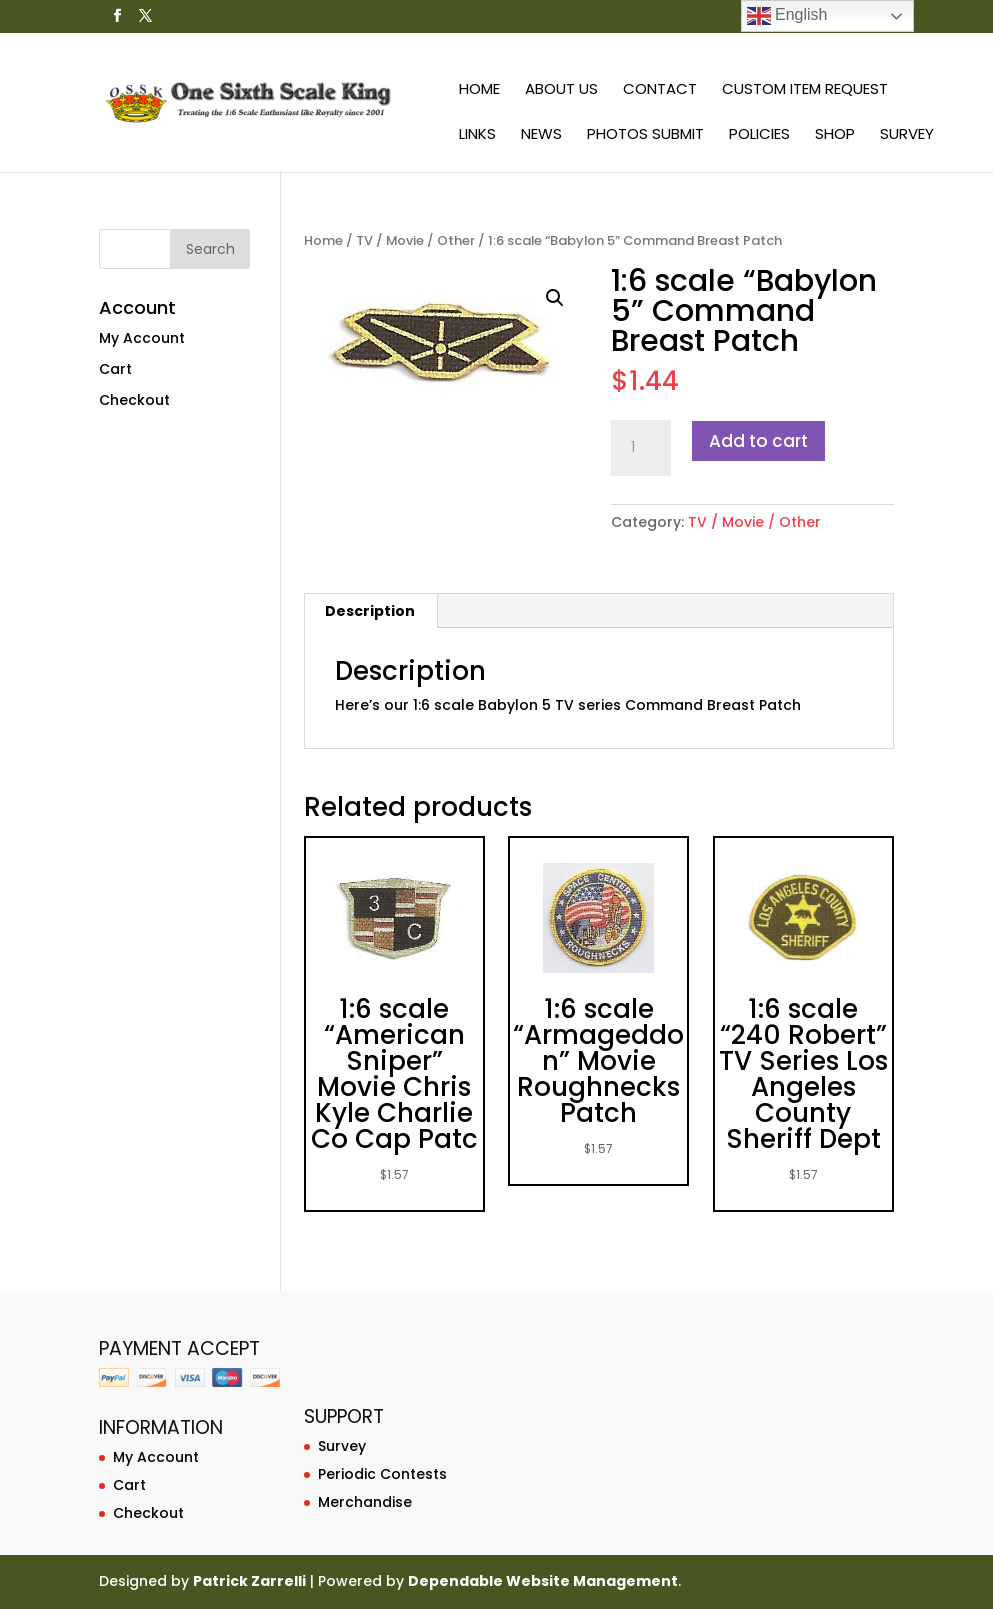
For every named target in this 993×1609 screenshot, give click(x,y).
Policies (759, 135)
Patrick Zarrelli (249, 1581)
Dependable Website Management (543, 1581)
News (541, 135)
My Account (142, 338)
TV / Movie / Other (415, 240)
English (787, 16)
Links (477, 135)
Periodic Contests (382, 1474)
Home (479, 90)
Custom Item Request (805, 90)
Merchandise (365, 1502)
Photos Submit (645, 135)
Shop (835, 135)
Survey (907, 135)
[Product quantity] (641, 448)
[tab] (370, 611)
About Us (561, 90)
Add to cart (758, 441)
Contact (660, 90)
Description (370, 611)
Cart (115, 369)
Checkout (134, 400)
